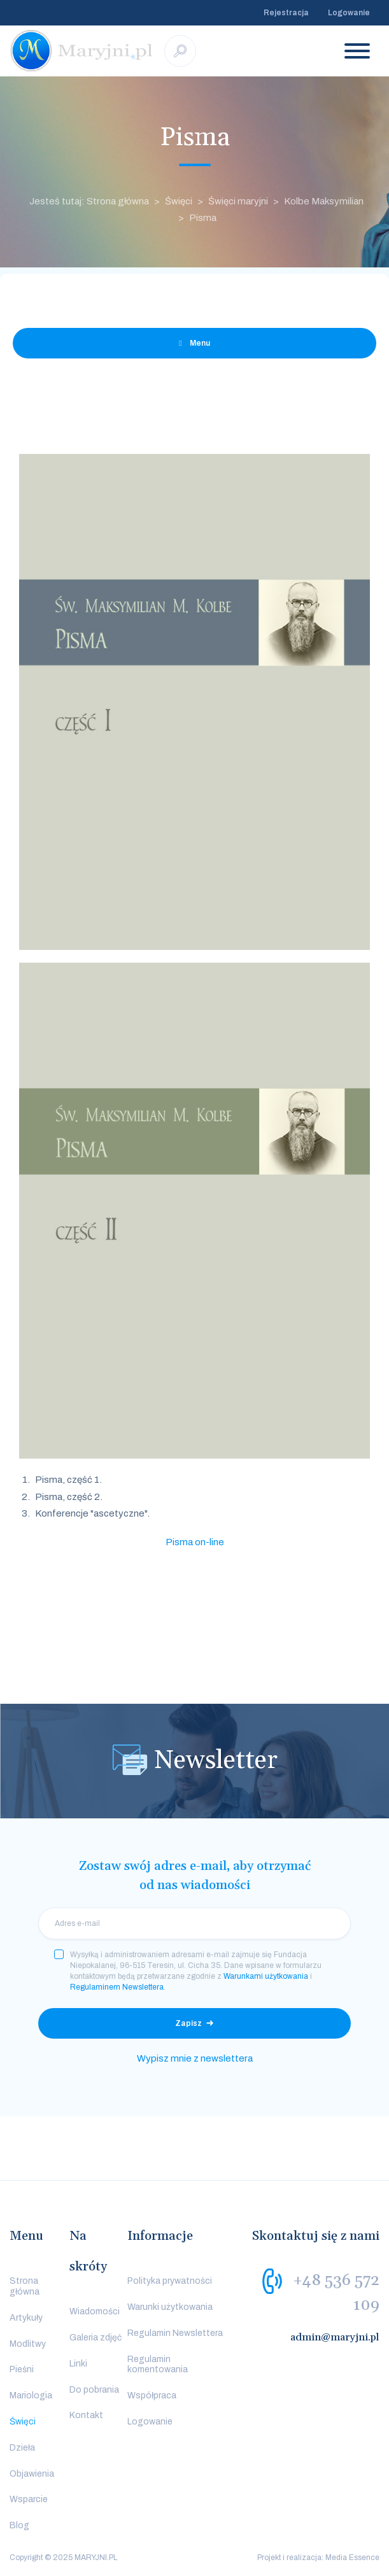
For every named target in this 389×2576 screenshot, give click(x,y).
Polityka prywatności (169, 2281)
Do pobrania (94, 2390)
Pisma (202, 218)
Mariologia (31, 2395)
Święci (178, 201)
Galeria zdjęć (95, 2337)
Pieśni (22, 2369)
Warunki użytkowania (170, 2307)
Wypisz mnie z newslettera (195, 2058)
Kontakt (86, 2415)
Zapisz (188, 2023)
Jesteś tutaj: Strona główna (89, 201)
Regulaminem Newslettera (117, 1987)
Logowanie (349, 12)
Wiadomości (94, 2311)
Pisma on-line (195, 1542)
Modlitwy (28, 2344)
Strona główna (24, 2286)
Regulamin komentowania (157, 2364)
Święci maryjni (238, 201)
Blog (19, 2525)
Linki (78, 2363)
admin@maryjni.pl (334, 2337)
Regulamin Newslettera (175, 2333)
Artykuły (26, 2318)
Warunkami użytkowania (265, 1976)
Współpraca (151, 2395)
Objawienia (32, 2474)
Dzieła (22, 2447)
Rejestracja (286, 12)
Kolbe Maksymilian (324, 201)
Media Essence (352, 2557)
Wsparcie (29, 2499)
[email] (194, 1923)
